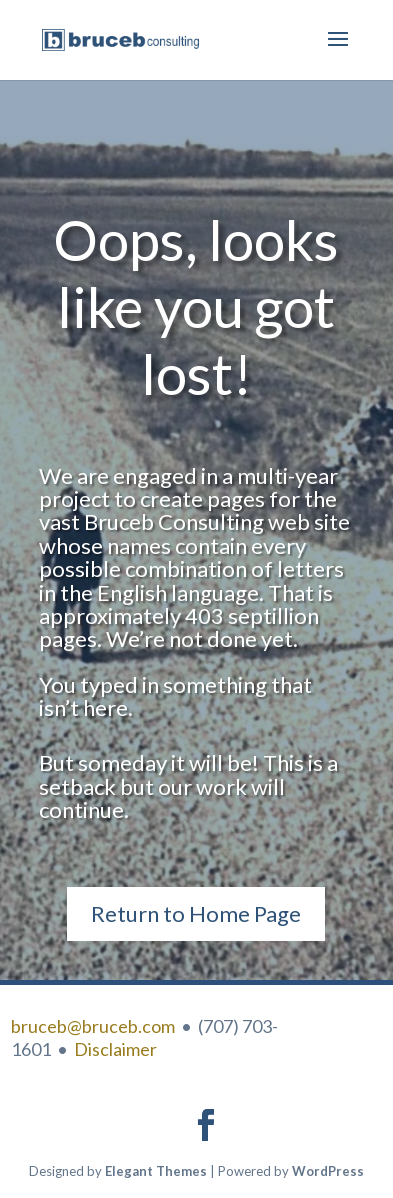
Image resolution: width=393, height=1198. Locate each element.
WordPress (328, 1171)
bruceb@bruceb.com (93, 1026)
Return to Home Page (196, 913)
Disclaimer (115, 1049)
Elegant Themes (156, 1171)
